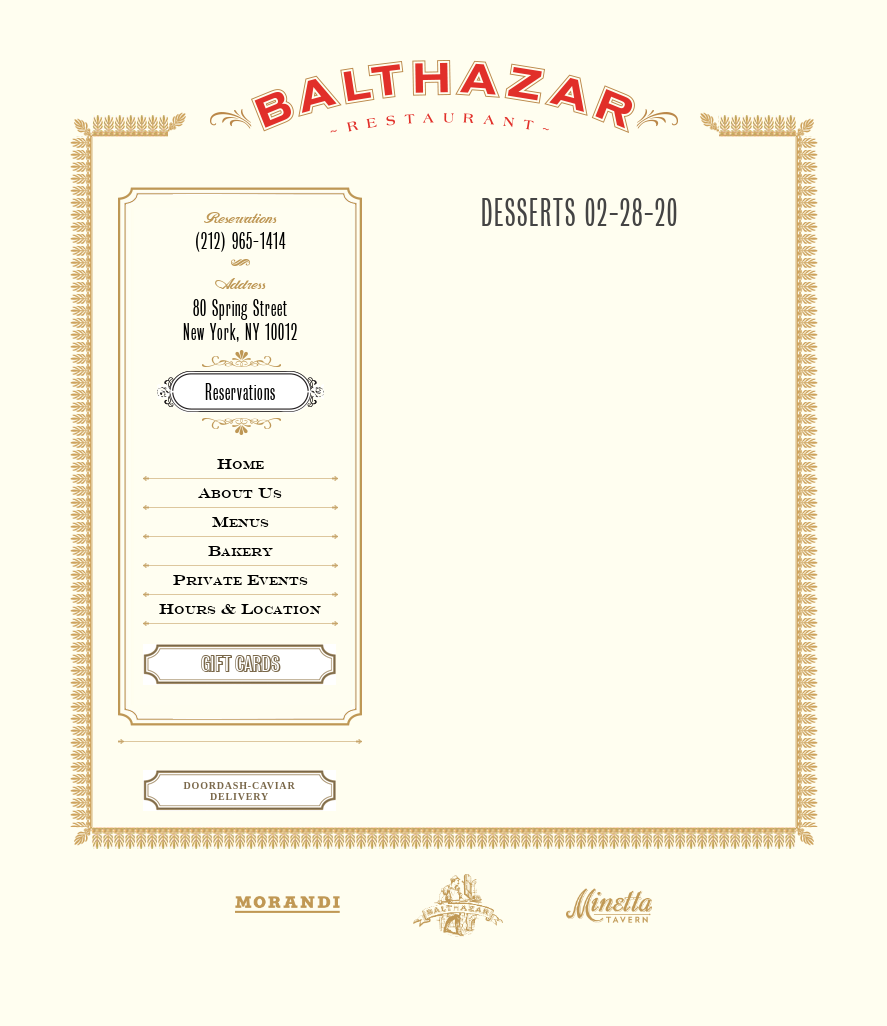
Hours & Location (240, 608)
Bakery (240, 550)
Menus (240, 521)
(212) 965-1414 (240, 241)
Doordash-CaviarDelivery (240, 791)
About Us (240, 492)
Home (240, 463)
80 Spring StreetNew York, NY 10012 (240, 320)
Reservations (240, 392)
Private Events (240, 579)
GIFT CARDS (240, 664)
